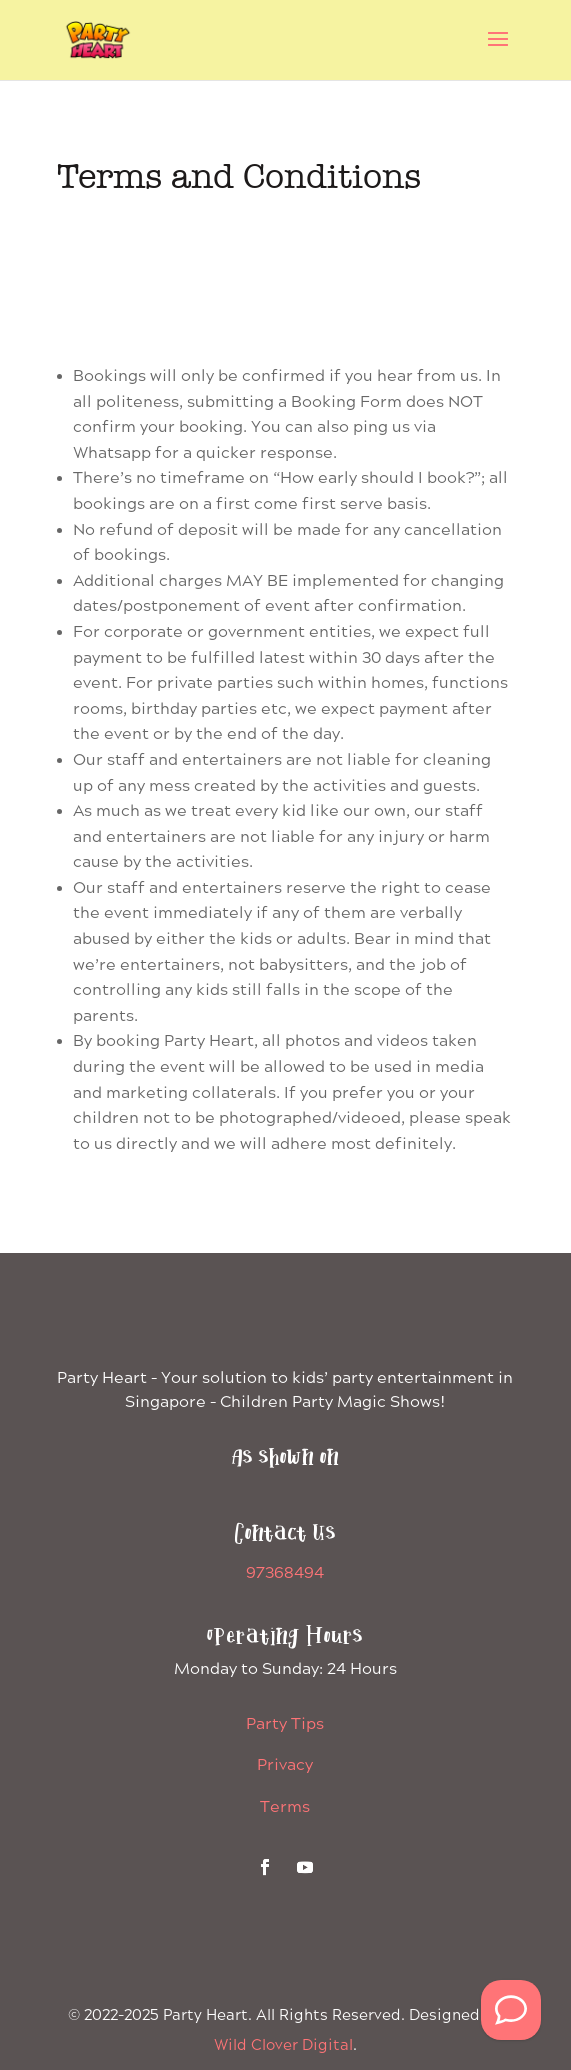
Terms (285, 1807)
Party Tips (285, 1724)
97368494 (285, 1573)
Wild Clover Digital (283, 2046)
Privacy (285, 1765)
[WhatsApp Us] (511, 2010)
